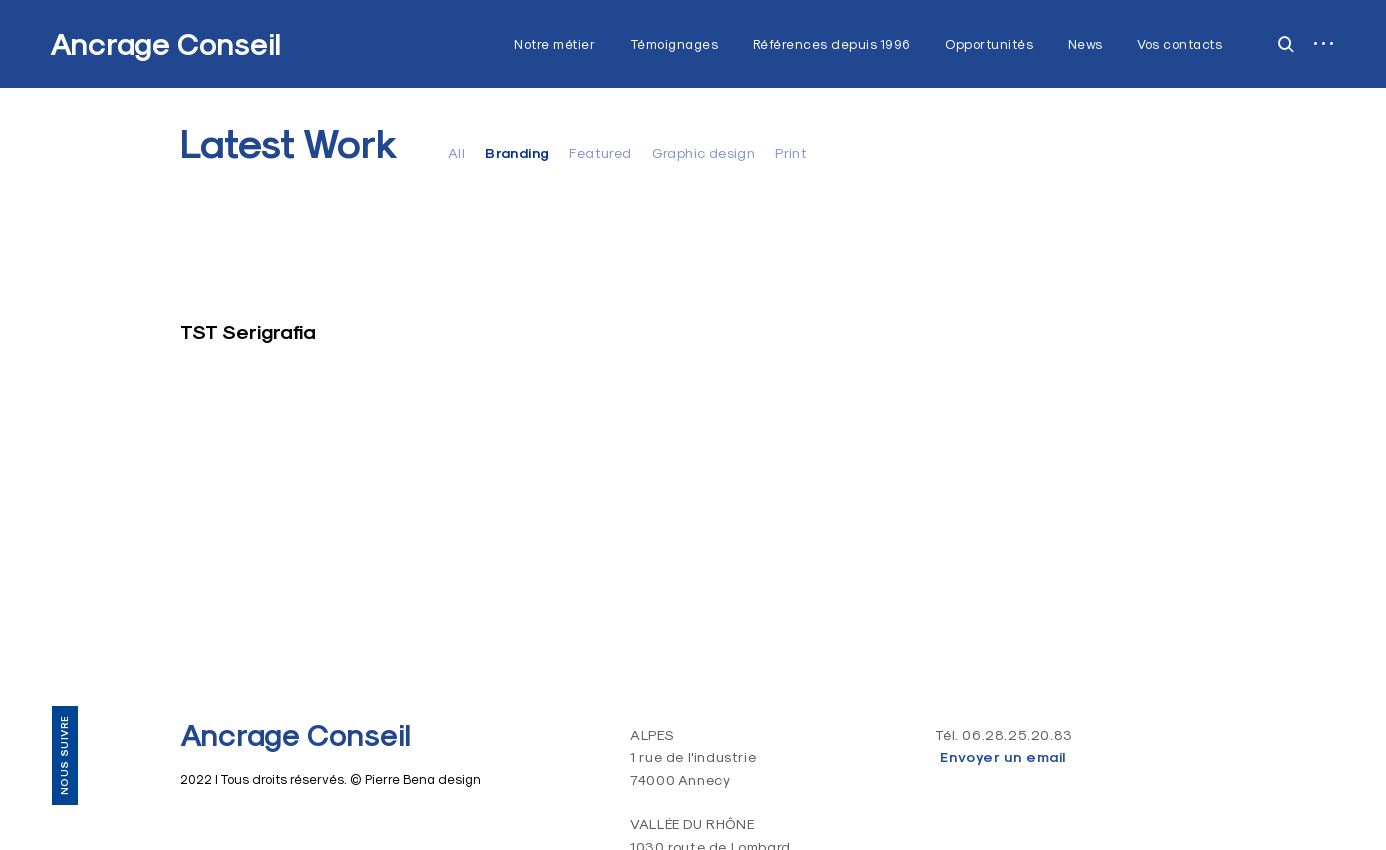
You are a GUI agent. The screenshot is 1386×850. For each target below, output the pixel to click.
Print (791, 153)
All (456, 153)
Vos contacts (1179, 44)
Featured (600, 153)
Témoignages (674, 44)
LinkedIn (63, 646)
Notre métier (554, 44)
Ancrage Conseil (165, 44)
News (1085, 44)
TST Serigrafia (248, 332)
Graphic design (704, 153)
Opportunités (989, 44)
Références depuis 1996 (832, 44)
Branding (517, 153)
